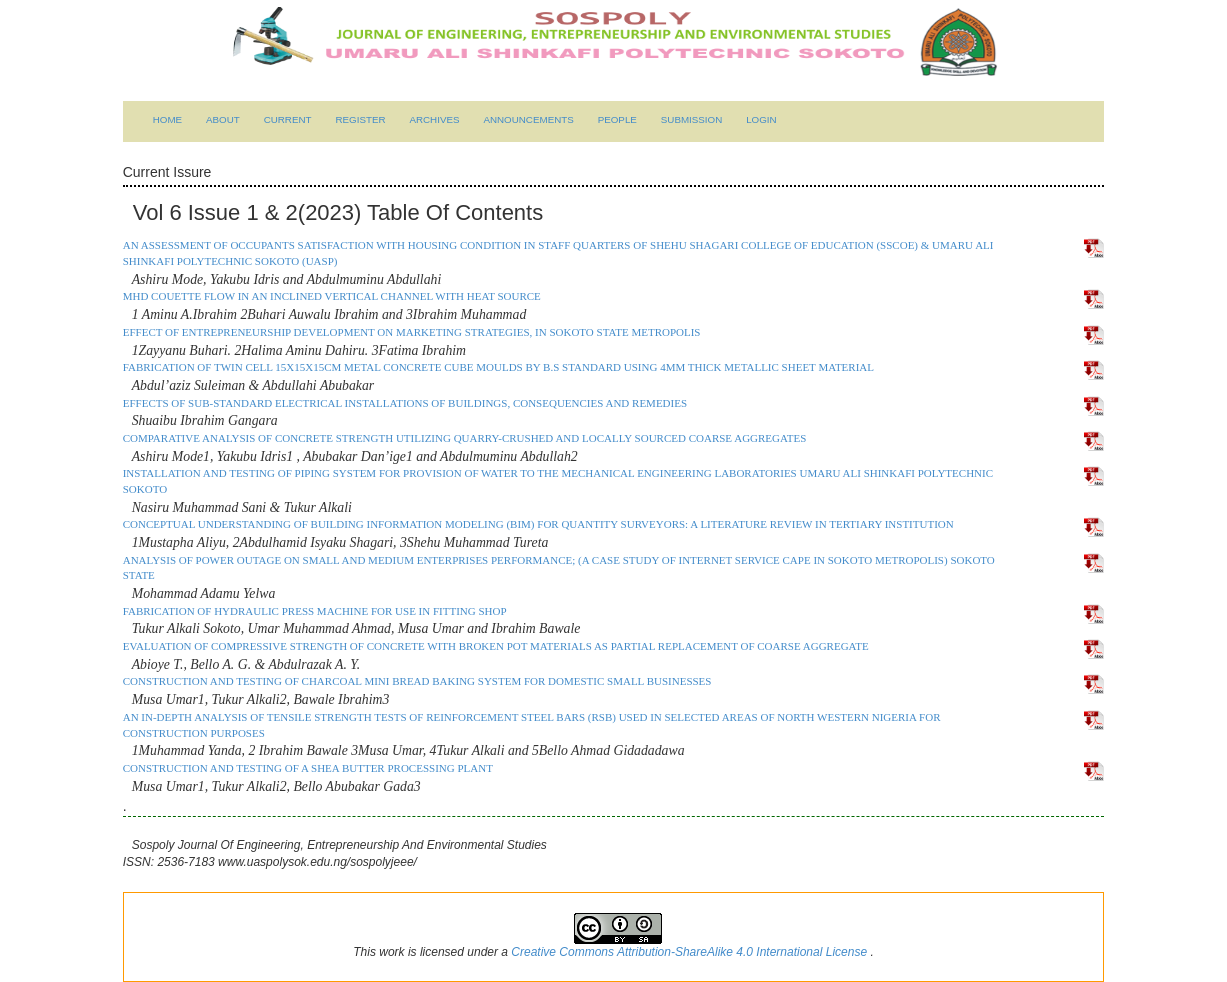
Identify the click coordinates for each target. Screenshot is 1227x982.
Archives (434, 119)
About (223, 119)
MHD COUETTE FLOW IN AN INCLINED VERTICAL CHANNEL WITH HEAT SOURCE (332, 296)
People (617, 119)
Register (360, 119)
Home (167, 119)
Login (761, 119)
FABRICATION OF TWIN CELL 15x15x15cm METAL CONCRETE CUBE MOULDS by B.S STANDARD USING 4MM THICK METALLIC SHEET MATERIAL (498, 367)
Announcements (528, 119)
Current (288, 119)
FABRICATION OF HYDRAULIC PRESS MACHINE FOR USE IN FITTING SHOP (315, 611)
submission (692, 119)
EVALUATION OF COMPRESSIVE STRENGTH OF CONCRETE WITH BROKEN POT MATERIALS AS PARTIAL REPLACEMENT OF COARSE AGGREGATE (496, 646)
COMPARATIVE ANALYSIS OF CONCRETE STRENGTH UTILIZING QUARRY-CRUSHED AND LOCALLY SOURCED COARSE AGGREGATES (465, 438)
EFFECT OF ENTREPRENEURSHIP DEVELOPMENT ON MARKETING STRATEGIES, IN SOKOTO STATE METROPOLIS (412, 332)
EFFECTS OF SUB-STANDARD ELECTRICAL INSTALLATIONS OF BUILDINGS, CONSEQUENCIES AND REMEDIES (405, 403)
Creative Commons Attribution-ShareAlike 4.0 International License (690, 952)
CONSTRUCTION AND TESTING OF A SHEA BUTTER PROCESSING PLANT (308, 768)
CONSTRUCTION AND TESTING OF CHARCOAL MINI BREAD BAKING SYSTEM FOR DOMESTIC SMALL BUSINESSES (417, 681)
